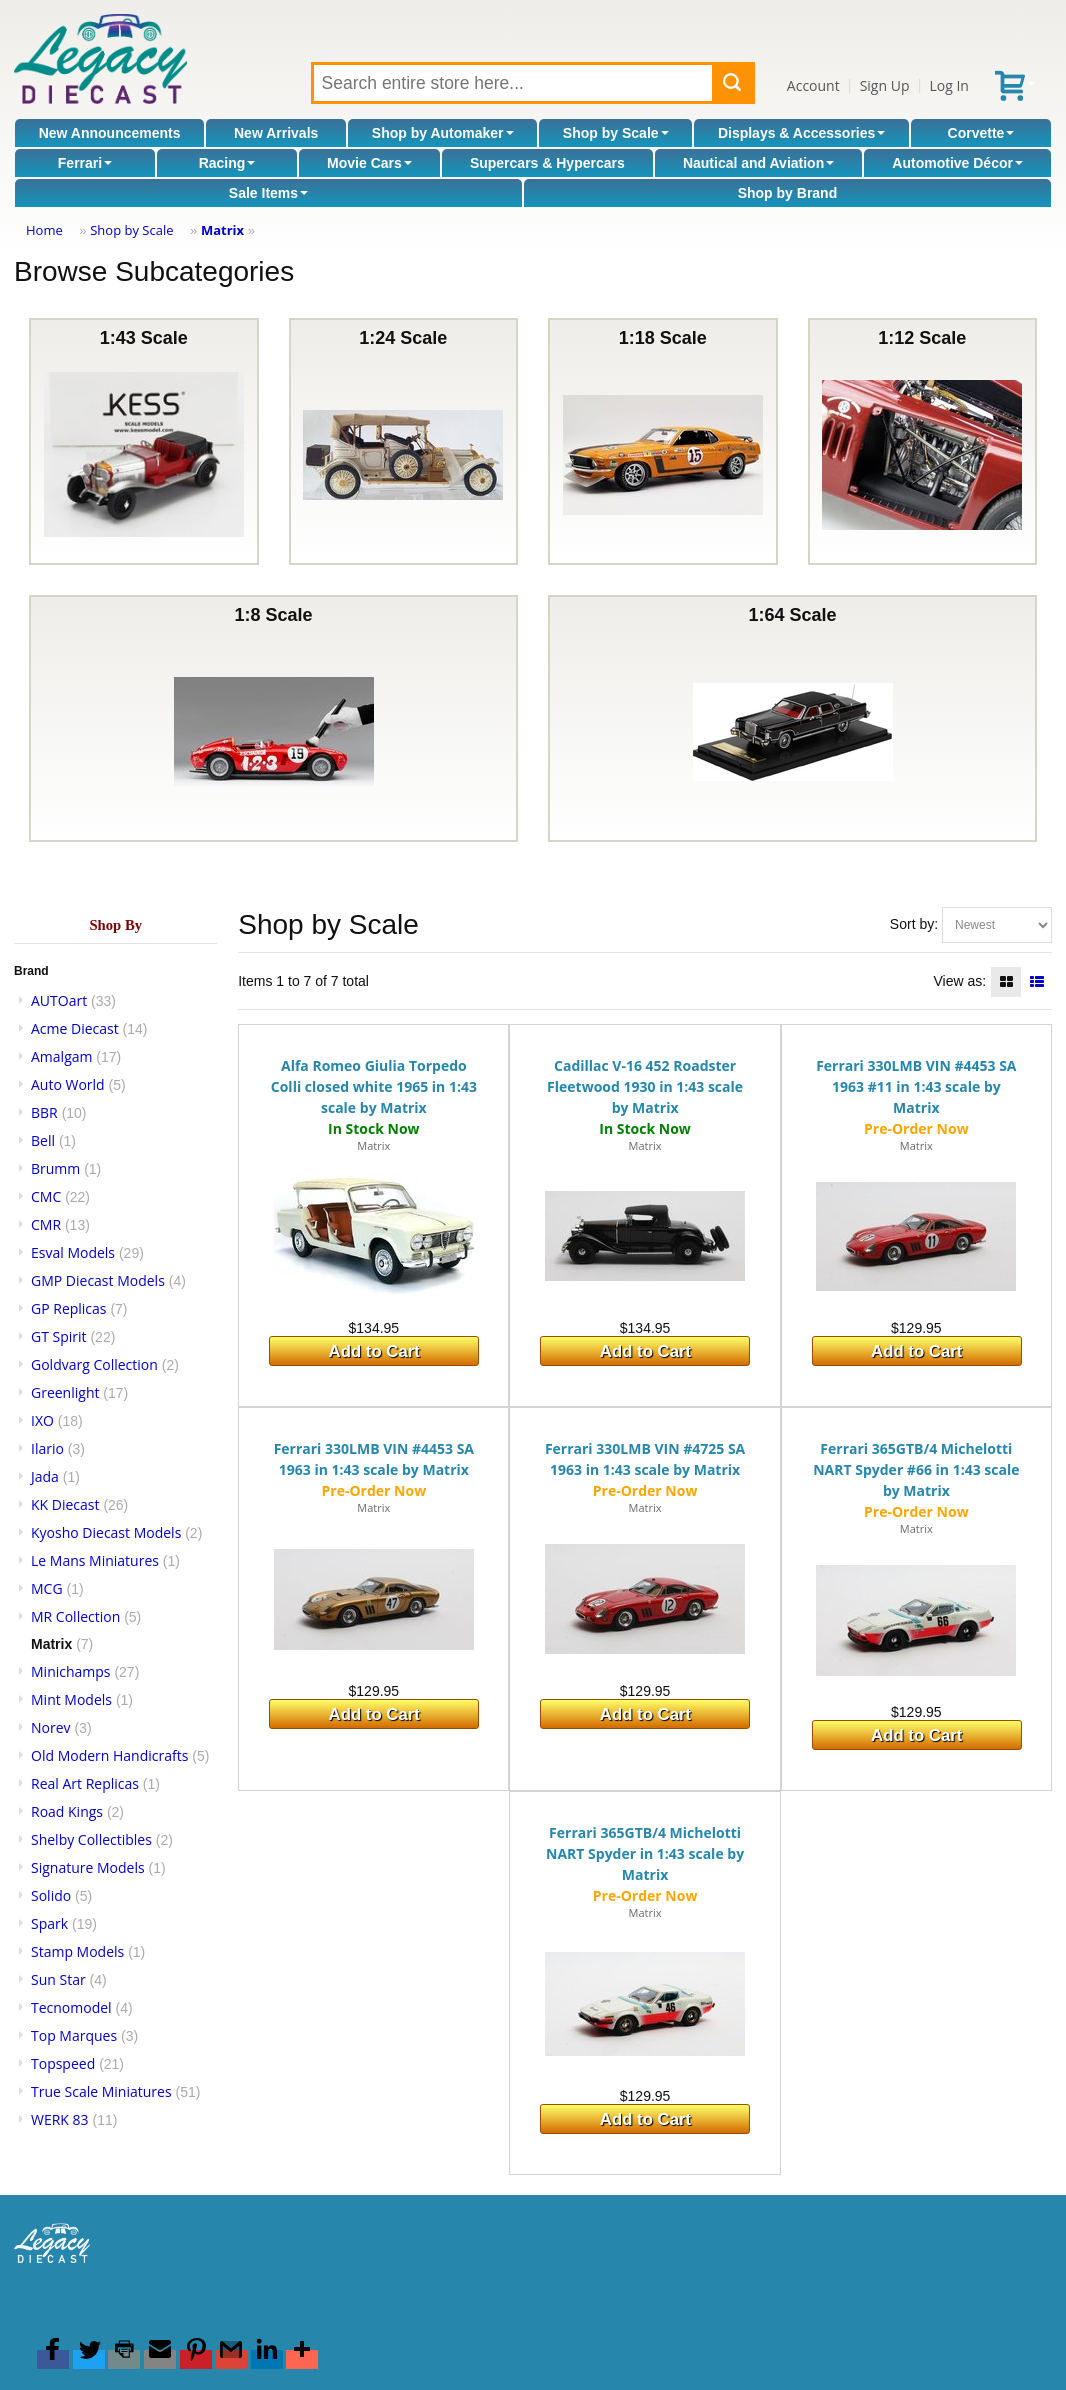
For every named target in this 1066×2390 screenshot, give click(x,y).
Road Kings (67, 1811)
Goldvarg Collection (94, 1364)
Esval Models (73, 1252)
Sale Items (268, 193)
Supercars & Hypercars (547, 163)
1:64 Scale (793, 718)
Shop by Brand (788, 193)
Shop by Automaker (443, 133)
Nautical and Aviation (758, 163)
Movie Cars (369, 163)
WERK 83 (60, 2119)
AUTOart (59, 1000)
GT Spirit (59, 1336)
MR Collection (75, 1616)
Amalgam (61, 1056)
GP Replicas (69, 1308)
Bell (43, 1140)
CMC (46, 1196)
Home (44, 230)
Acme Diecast (75, 1028)
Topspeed (63, 2063)
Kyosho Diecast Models (106, 1532)
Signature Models (88, 1867)
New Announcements (110, 133)
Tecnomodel (71, 2007)
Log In (948, 85)
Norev (51, 1727)
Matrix (222, 230)
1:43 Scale (144, 441)
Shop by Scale (616, 133)
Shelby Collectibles (91, 1839)
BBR (44, 1112)
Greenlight (65, 1392)
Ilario (47, 1448)
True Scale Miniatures (101, 2091)
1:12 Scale (922, 441)
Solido (51, 1895)
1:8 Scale (274, 718)
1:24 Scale (403, 441)
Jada (45, 1476)
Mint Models (71, 1699)
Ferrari (85, 163)
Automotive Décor (957, 163)
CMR (46, 1224)
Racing (227, 163)
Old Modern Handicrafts (109, 1755)
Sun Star (58, 1979)
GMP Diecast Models (98, 1280)
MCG (47, 1588)
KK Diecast (65, 1504)
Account (813, 85)
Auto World (68, 1084)
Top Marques (74, 2035)
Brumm (55, 1168)
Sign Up (885, 85)
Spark (49, 1923)
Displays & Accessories (801, 133)
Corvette (981, 133)
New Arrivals (276, 133)
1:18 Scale (663, 441)
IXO (42, 1420)
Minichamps (71, 1671)
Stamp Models (77, 1951)
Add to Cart (374, 1351)
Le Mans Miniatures (95, 1560)
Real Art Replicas (85, 1783)
